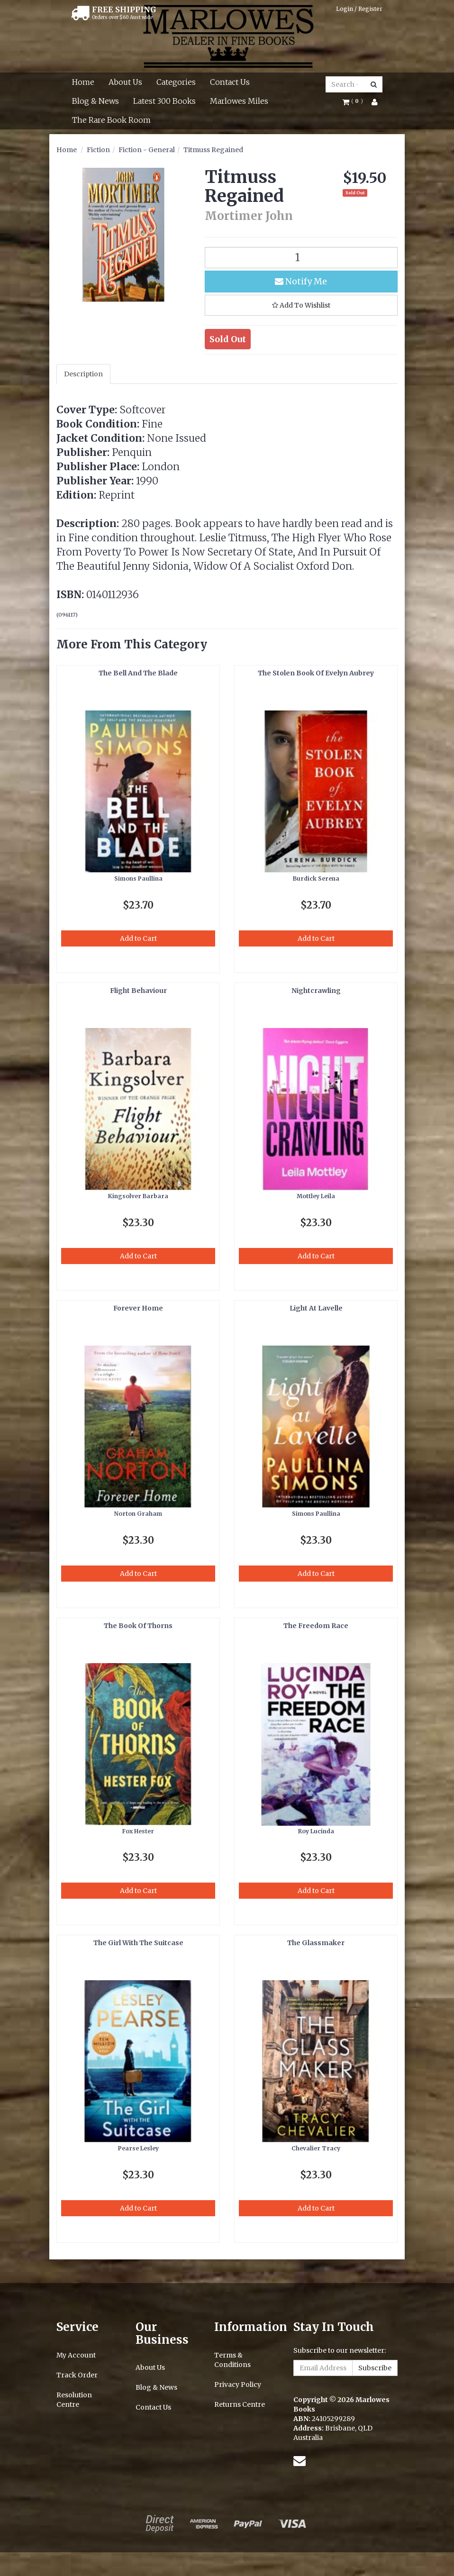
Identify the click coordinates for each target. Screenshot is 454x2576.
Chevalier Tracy (315, 2148)
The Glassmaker (316, 1943)
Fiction (98, 150)
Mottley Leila (316, 1196)
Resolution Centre (74, 2400)
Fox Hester (138, 1831)
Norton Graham (138, 1513)
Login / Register (359, 8)
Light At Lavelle (316, 1308)
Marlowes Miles (239, 101)
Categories (176, 82)
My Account (76, 2355)
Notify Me (301, 281)
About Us (125, 82)
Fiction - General (146, 150)
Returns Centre (239, 2404)
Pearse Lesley (138, 2148)
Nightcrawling (316, 990)
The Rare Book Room (111, 120)
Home (83, 82)
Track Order (77, 2375)
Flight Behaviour (138, 990)
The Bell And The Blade (138, 673)
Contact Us (230, 82)
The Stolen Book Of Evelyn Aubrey (316, 673)
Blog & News (95, 101)
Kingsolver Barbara (138, 1196)
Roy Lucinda (316, 1831)
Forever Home (138, 1308)
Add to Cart (138, 938)
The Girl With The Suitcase (138, 1943)
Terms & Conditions (232, 2360)
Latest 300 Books (164, 101)
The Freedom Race (315, 1625)
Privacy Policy (237, 2384)
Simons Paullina (138, 878)
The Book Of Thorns (138, 1625)
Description (83, 374)
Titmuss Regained (213, 150)
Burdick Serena (316, 878)
